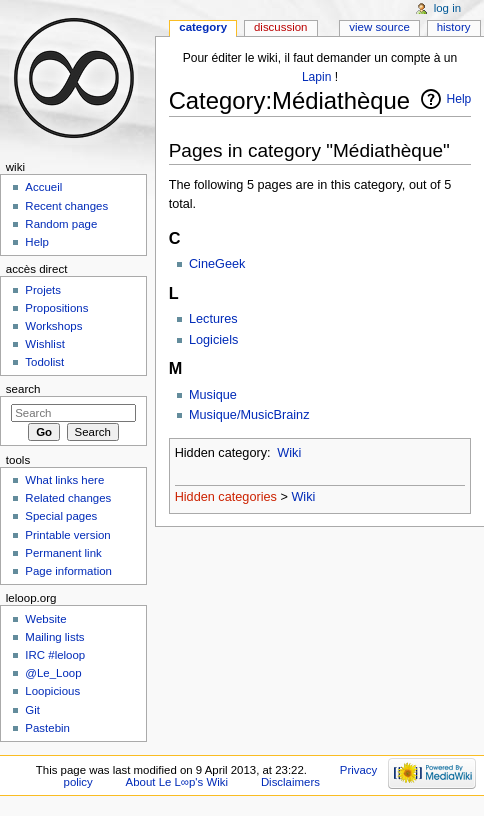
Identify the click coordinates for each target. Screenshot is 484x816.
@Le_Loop (53, 673)
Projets (43, 290)
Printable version (67, 535)
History (454, 27)
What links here (64, 480)
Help (459, 99)
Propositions (56, 308)
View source (379, 27)
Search (23, 389)
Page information (68, 571)
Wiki (289, 453)
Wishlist (44, 344)
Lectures (213, 319)
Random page (61, 224)
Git (32, 710)
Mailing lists (54, 637)
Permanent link (63, 553)
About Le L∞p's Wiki (177, 782)
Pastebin (47, 728)
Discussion (280, 27)
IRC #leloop (55, 655)
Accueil (43, 187)
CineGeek (217, 264)
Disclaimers (290, 782)
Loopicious (52, 691)
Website (45, 619)
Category (203, 27)
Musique (213, 395)
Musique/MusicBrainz (249, 415)
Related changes (68, 498)
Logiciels (213, 340)
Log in (447, 8)
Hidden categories (226, 497)
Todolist (44, 362)
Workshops (53, 326)
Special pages (61, 516)
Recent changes (66, 206)
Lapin (316, 77)
